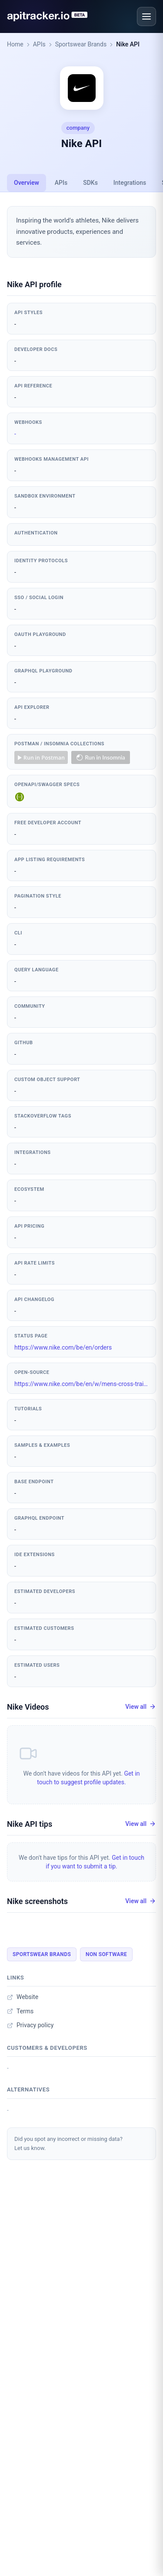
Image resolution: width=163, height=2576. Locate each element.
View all (140, 1707)
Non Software (106, 1954)
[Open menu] (146, 16)
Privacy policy (30, 2025)
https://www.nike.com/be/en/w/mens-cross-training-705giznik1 (81, 1383)
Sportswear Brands (81, 44)
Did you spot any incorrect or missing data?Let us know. (68, 2143)
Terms (20, 2011)
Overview (26, 182)
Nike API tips (29, 1824)
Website (22, 1996)
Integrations (129, 182)
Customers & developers (47, 2048)
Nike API (128, 44)
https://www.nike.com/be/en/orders (63, 1347)
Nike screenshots (37, 1901)
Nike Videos (28, 1706)
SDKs (90, 182)
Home (15, 44)
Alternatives (28, 2089)
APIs (39, 44)
